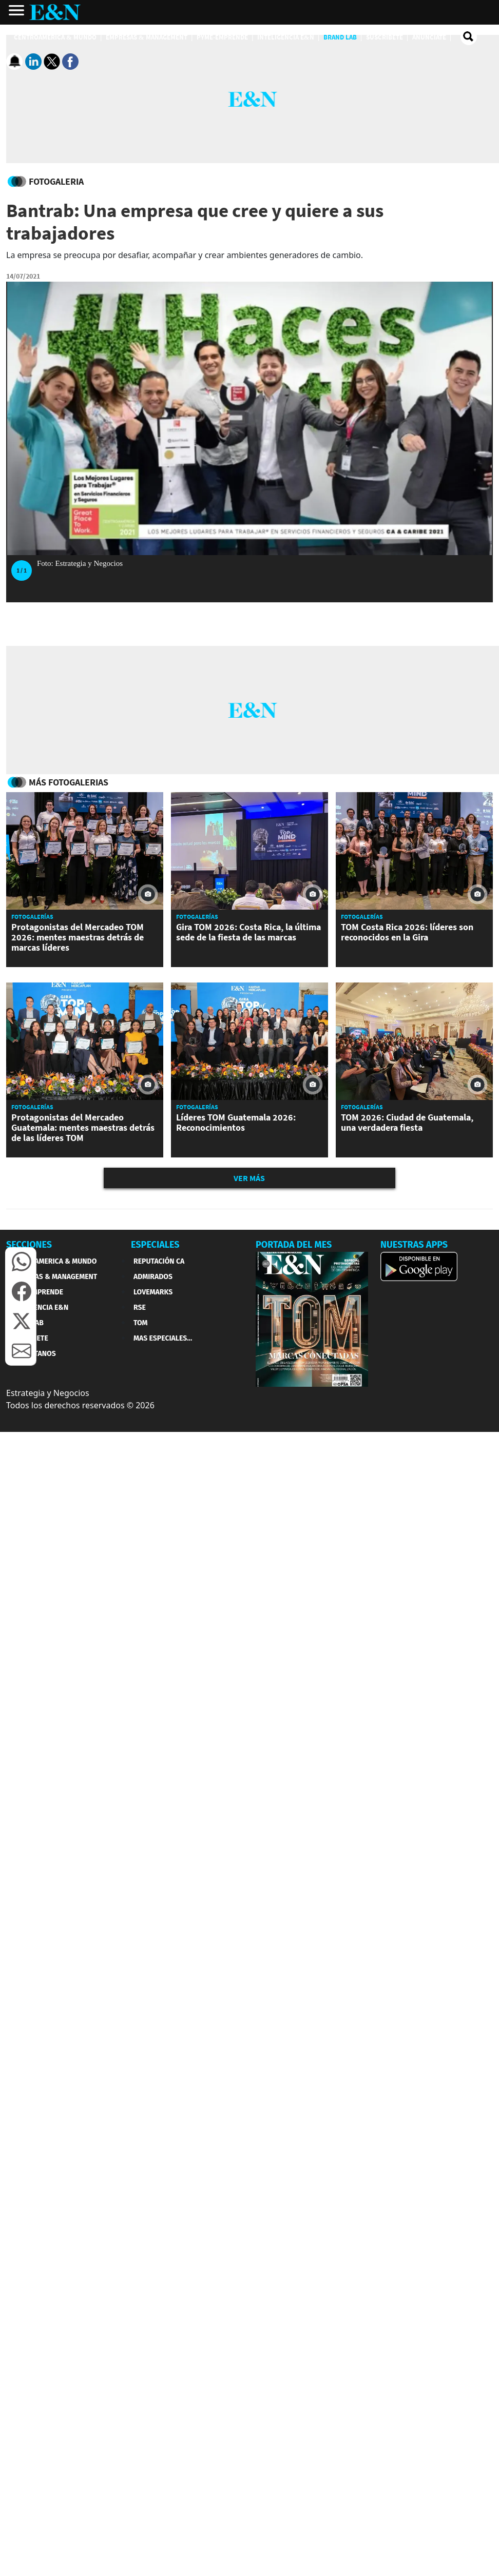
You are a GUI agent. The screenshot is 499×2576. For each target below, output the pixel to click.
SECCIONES (29, 1244)
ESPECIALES (155, 1244)
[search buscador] (468, 37)
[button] (21, 1261)
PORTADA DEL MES (294, 1244)
